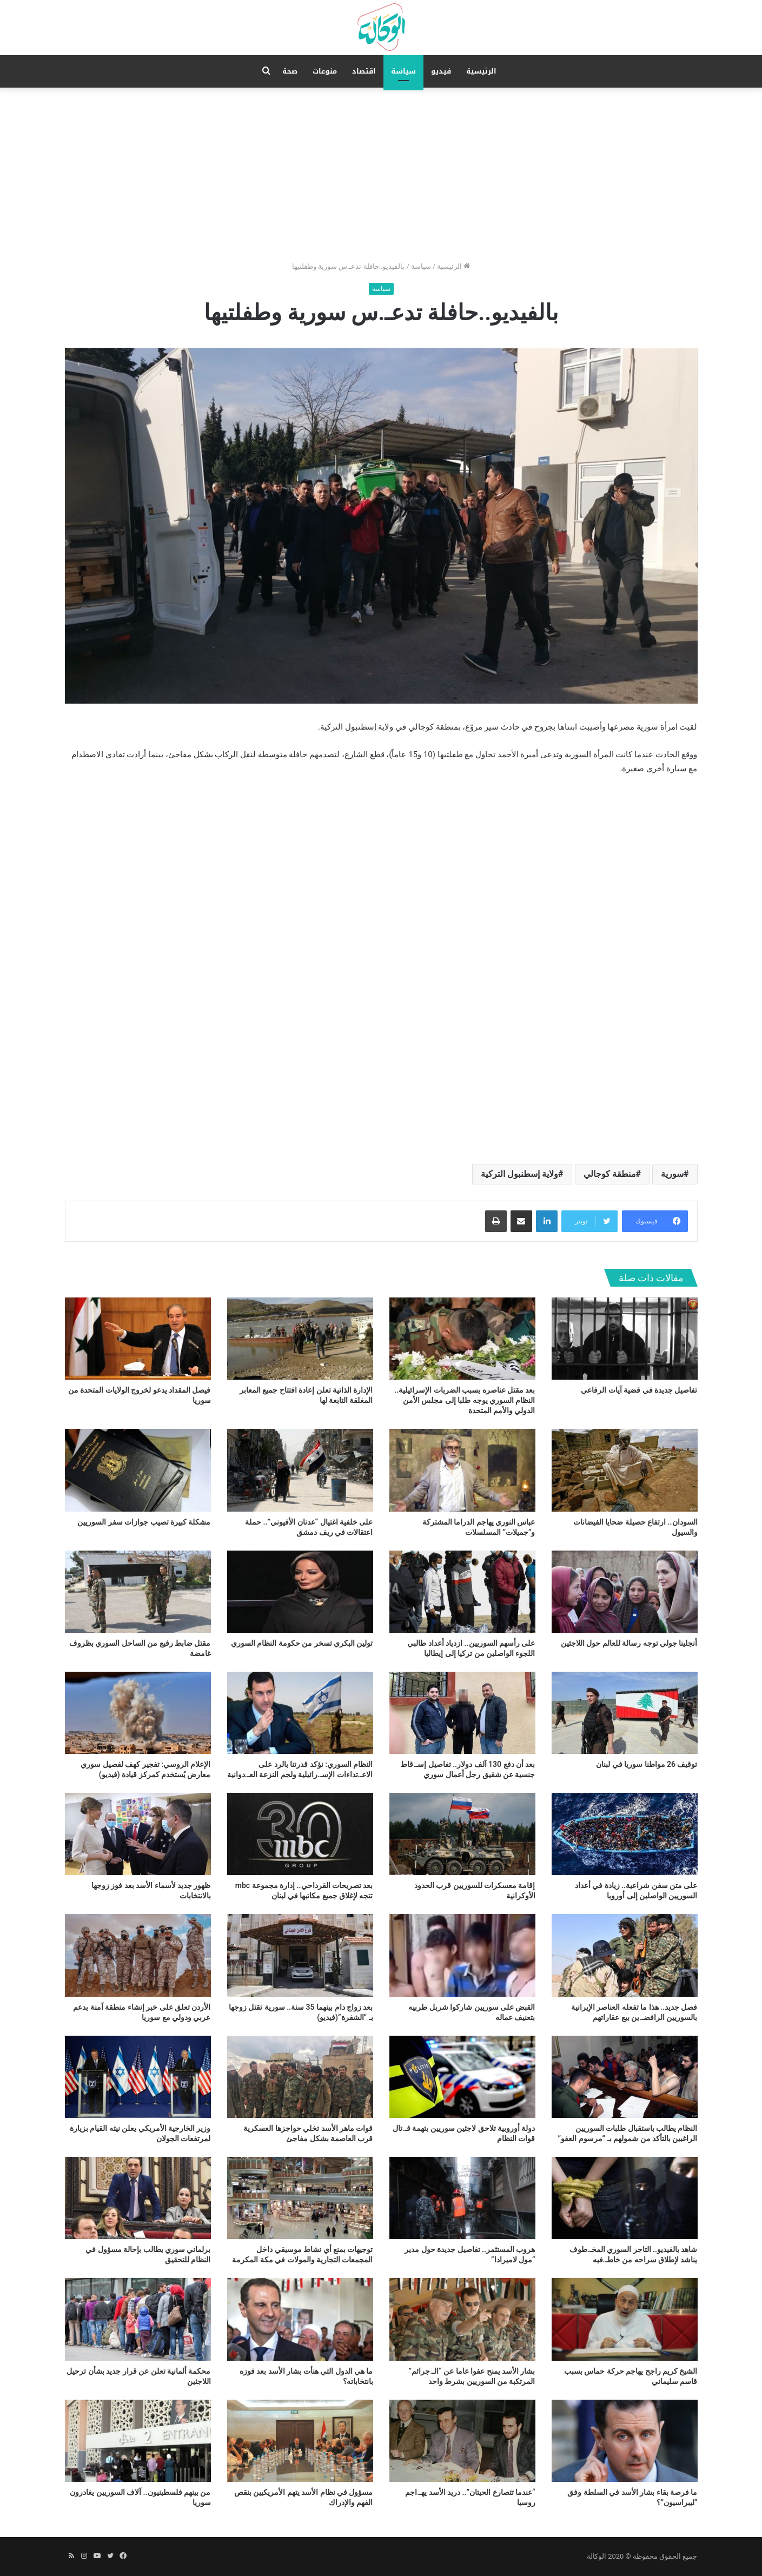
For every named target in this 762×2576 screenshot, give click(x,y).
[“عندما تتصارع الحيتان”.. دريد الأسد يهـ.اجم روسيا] (462, 2441)
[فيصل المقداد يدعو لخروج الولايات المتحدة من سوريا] (138, 1338)
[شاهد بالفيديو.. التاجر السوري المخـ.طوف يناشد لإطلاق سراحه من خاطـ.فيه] (625, 2198)
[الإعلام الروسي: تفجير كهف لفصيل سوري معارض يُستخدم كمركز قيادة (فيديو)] (138, 1713)
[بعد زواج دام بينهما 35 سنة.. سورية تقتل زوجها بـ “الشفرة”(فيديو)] (300, 1955)
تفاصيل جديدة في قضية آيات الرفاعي (639, 1390)
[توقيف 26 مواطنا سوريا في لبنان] (625, 1713)
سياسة (403, 71)
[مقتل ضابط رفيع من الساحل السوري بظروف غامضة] (138, 1592)
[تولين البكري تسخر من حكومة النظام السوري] (300, 1592)
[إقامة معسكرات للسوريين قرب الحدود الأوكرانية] (462, 1834)
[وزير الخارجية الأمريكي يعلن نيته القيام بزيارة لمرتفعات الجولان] (138, 2077)
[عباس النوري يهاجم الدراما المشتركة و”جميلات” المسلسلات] (462, 1470)
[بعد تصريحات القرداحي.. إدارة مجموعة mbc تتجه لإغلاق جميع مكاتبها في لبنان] (300, 1834)
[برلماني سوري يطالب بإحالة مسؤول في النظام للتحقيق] (138, 2198)
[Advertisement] (381, 168)
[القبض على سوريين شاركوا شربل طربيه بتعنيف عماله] (462, 1955)
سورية (672, 1174)
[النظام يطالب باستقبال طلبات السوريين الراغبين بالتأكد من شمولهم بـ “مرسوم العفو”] (625, 2077)
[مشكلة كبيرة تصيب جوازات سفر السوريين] (138, 1470)
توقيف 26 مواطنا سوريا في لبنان (646, 1764)
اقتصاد (364, 71)
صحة (289, 71)
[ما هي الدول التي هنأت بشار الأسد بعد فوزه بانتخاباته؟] (300, 2319)
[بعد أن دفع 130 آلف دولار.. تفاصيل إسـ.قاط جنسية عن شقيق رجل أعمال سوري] (462, 1713)
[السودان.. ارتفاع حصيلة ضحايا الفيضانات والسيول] (625, 1470)
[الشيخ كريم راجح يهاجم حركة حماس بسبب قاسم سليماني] (625, 2319)
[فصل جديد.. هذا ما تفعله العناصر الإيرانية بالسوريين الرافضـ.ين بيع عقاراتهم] (625, 1955)
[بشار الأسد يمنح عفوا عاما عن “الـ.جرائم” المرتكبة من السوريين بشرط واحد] (462, 2319)
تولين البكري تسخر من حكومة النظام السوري (302, 1643)
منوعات (325, 71)
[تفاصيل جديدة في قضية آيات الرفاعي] (625, 1338)
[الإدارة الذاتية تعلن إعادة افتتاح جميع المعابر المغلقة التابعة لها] (300, 1338)
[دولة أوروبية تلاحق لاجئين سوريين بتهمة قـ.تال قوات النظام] (462, 2077)
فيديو (441, 71)
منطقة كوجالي (610, 1174)
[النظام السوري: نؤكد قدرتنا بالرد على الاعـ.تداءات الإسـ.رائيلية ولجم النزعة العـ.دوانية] (300, 1713)
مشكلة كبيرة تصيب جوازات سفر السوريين (143, 1522)
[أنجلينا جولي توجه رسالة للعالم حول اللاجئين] (625, 1592)
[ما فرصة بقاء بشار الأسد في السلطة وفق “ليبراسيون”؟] (625, 2441)
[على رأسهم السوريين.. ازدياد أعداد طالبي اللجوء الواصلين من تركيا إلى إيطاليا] (462, 1592)
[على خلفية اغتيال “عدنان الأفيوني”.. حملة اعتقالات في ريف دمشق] (300, 1470)
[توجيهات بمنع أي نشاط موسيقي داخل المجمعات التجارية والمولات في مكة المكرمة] (300, 2198)
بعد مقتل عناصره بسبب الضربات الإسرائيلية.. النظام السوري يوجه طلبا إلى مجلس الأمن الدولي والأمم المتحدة (464, 1400)
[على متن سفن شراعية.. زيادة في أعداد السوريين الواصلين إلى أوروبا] (625, 1834)
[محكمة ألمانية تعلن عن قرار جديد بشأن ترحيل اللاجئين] (138, 2319)
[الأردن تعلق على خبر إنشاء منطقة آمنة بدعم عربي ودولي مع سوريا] (138, 1955)
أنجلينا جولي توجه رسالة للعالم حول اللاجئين (629, 1643)
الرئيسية (481, 71)
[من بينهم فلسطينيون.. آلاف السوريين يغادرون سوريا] (138, 2441)
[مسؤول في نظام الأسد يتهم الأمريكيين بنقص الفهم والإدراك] (300, 2441)
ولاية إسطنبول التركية (519, 1174)
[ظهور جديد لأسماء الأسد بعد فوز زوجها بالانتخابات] (138, 1834)
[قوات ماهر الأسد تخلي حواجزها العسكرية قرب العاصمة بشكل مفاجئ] (300, 2077)
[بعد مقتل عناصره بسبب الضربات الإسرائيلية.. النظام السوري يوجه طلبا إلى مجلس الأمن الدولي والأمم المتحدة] (462, 1338)
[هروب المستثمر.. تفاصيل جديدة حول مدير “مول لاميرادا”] (462, 2198)
